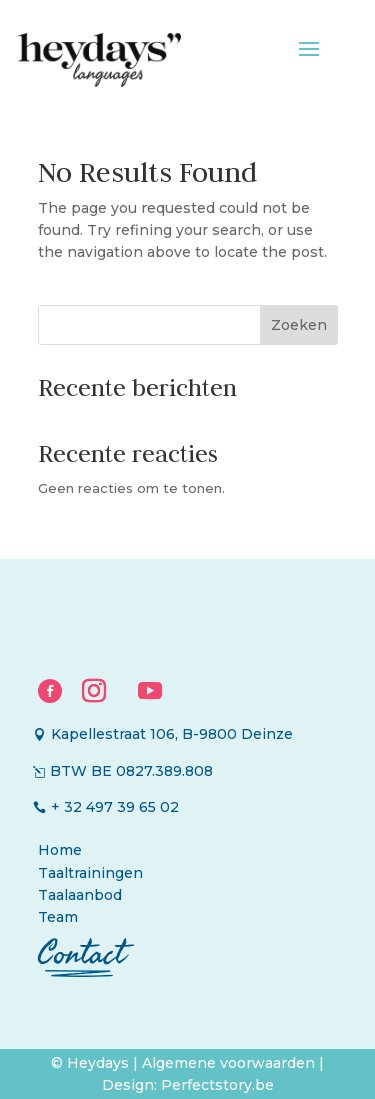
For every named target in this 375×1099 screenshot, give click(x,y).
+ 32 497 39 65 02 (115, 807)
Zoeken (299, 325)
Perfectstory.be (217, 1085)
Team (58, 917)
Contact (82, 952)
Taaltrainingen (90, 873)
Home (60, 850)
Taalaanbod (80, 895)
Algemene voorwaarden (230, 1063)
